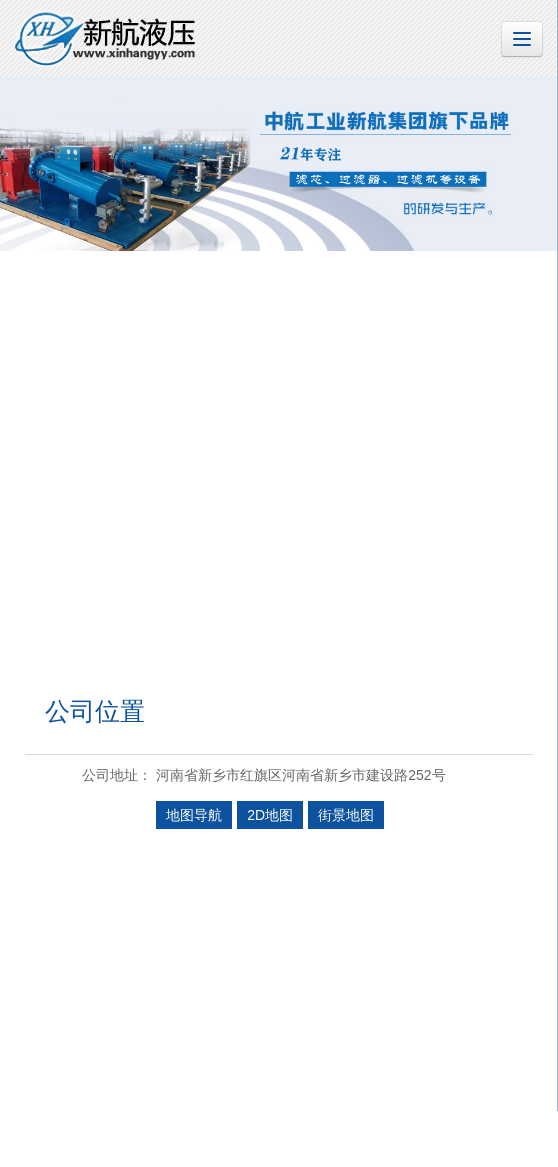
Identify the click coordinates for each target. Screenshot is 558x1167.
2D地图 (270, 815)
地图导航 (194, 815)
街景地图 (346, 815)
